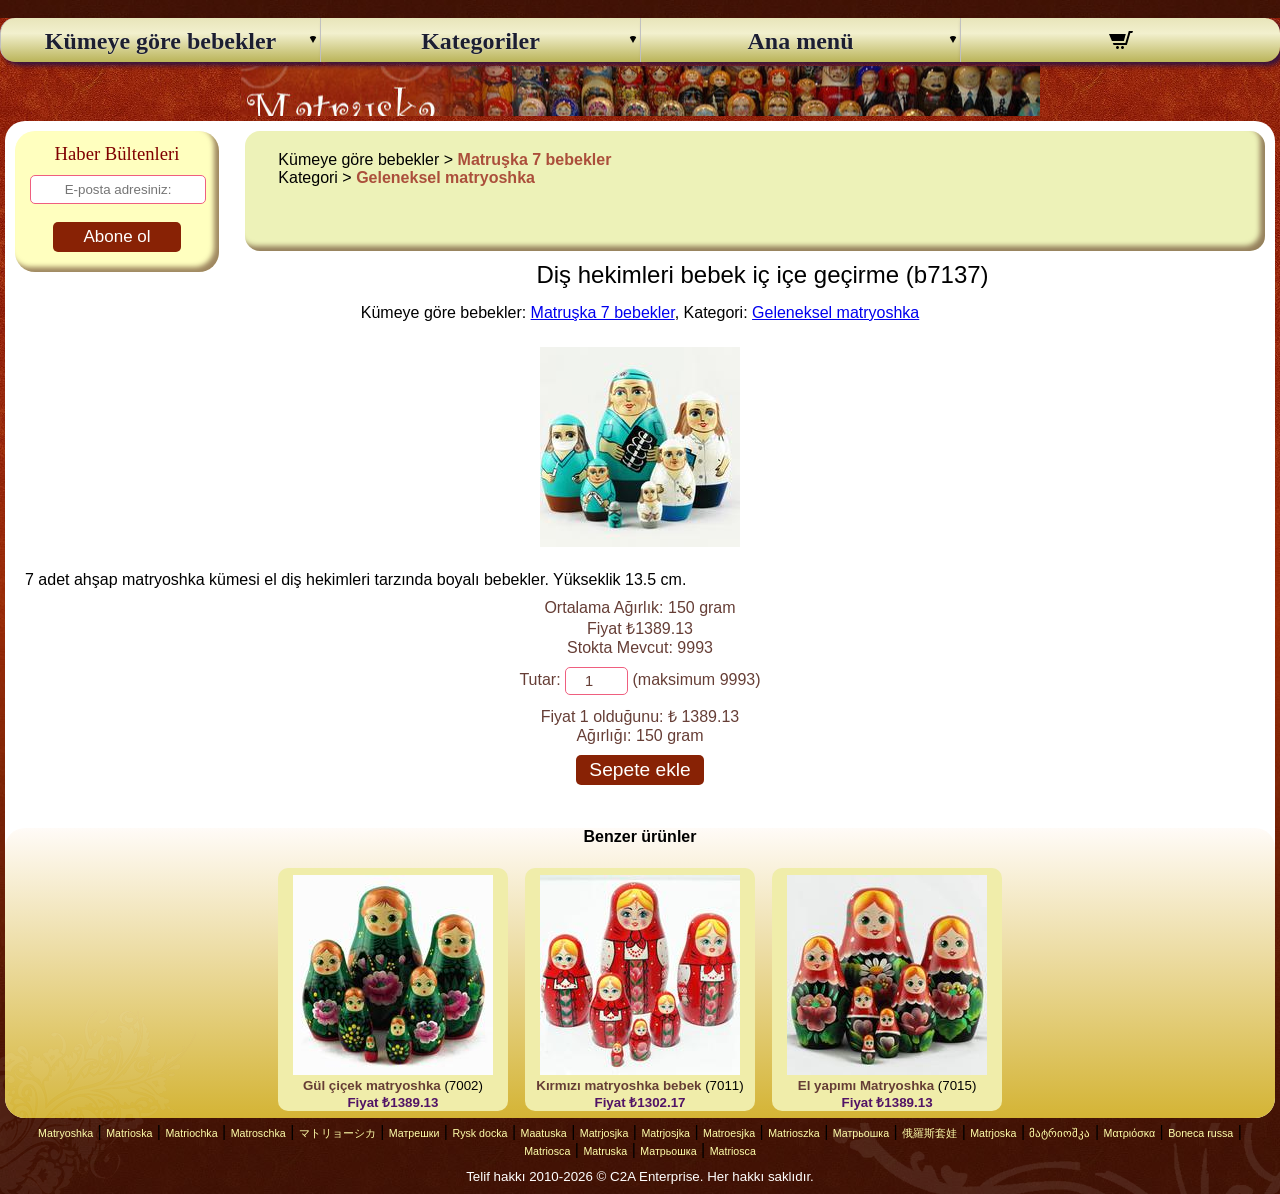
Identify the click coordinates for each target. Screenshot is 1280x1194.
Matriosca (547, 1151)
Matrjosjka (604, 1133)
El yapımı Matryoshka (866, 1085)
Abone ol (116, 236)
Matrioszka (794, 1133)
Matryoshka (65, 1133)
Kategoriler (480, 41)
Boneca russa (1200, 1133)
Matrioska (129, 1133)
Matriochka (191, 1133)
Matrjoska (993, 1133)
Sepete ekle (639, 769)
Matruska (605, 1151)
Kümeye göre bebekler (161, 41)
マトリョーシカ (337, 1133)
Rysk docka (479, 1133)
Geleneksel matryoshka (445, 177)
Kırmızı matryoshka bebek (618, 1085)
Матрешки (414, 1133)
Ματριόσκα (1130, 1133)
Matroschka (258, 1133)
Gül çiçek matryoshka (372, 1085)
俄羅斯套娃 (929, 1133)
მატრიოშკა (1059, 1133)
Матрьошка (861, 1133)
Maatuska (544, 1133)
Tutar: (539, 679)
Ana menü (800, 41)
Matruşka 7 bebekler (535, 159)
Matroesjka (729, 1133)
